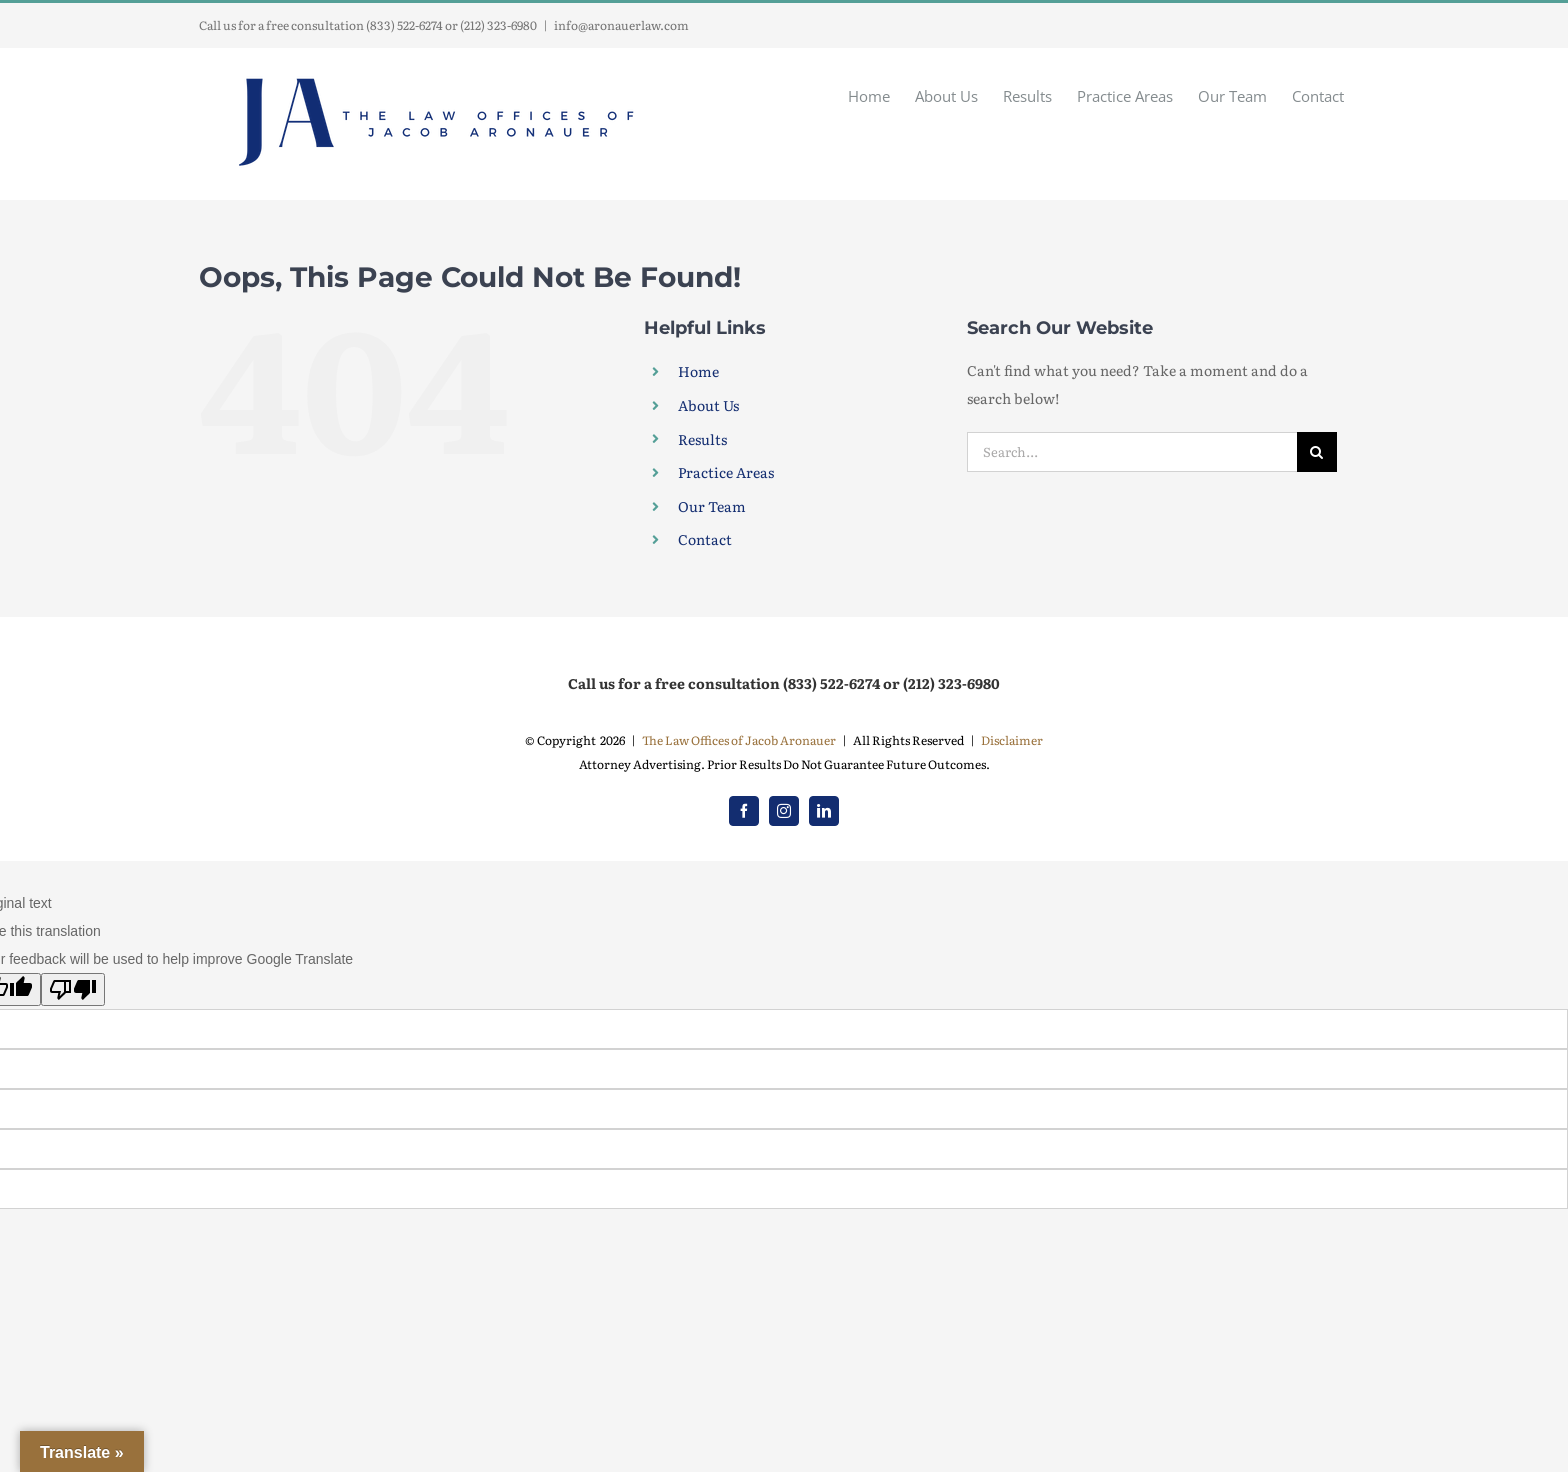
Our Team (712, 506)
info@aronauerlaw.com (621, 25)
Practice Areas (726, 472)
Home (698, 371)
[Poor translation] (73, 989)
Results (702, 439)
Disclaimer (1012, 740)
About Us (708, 405)
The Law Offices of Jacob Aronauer (739, 740)
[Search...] (1132, 452)
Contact (705, 539)
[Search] (1317, 452)
